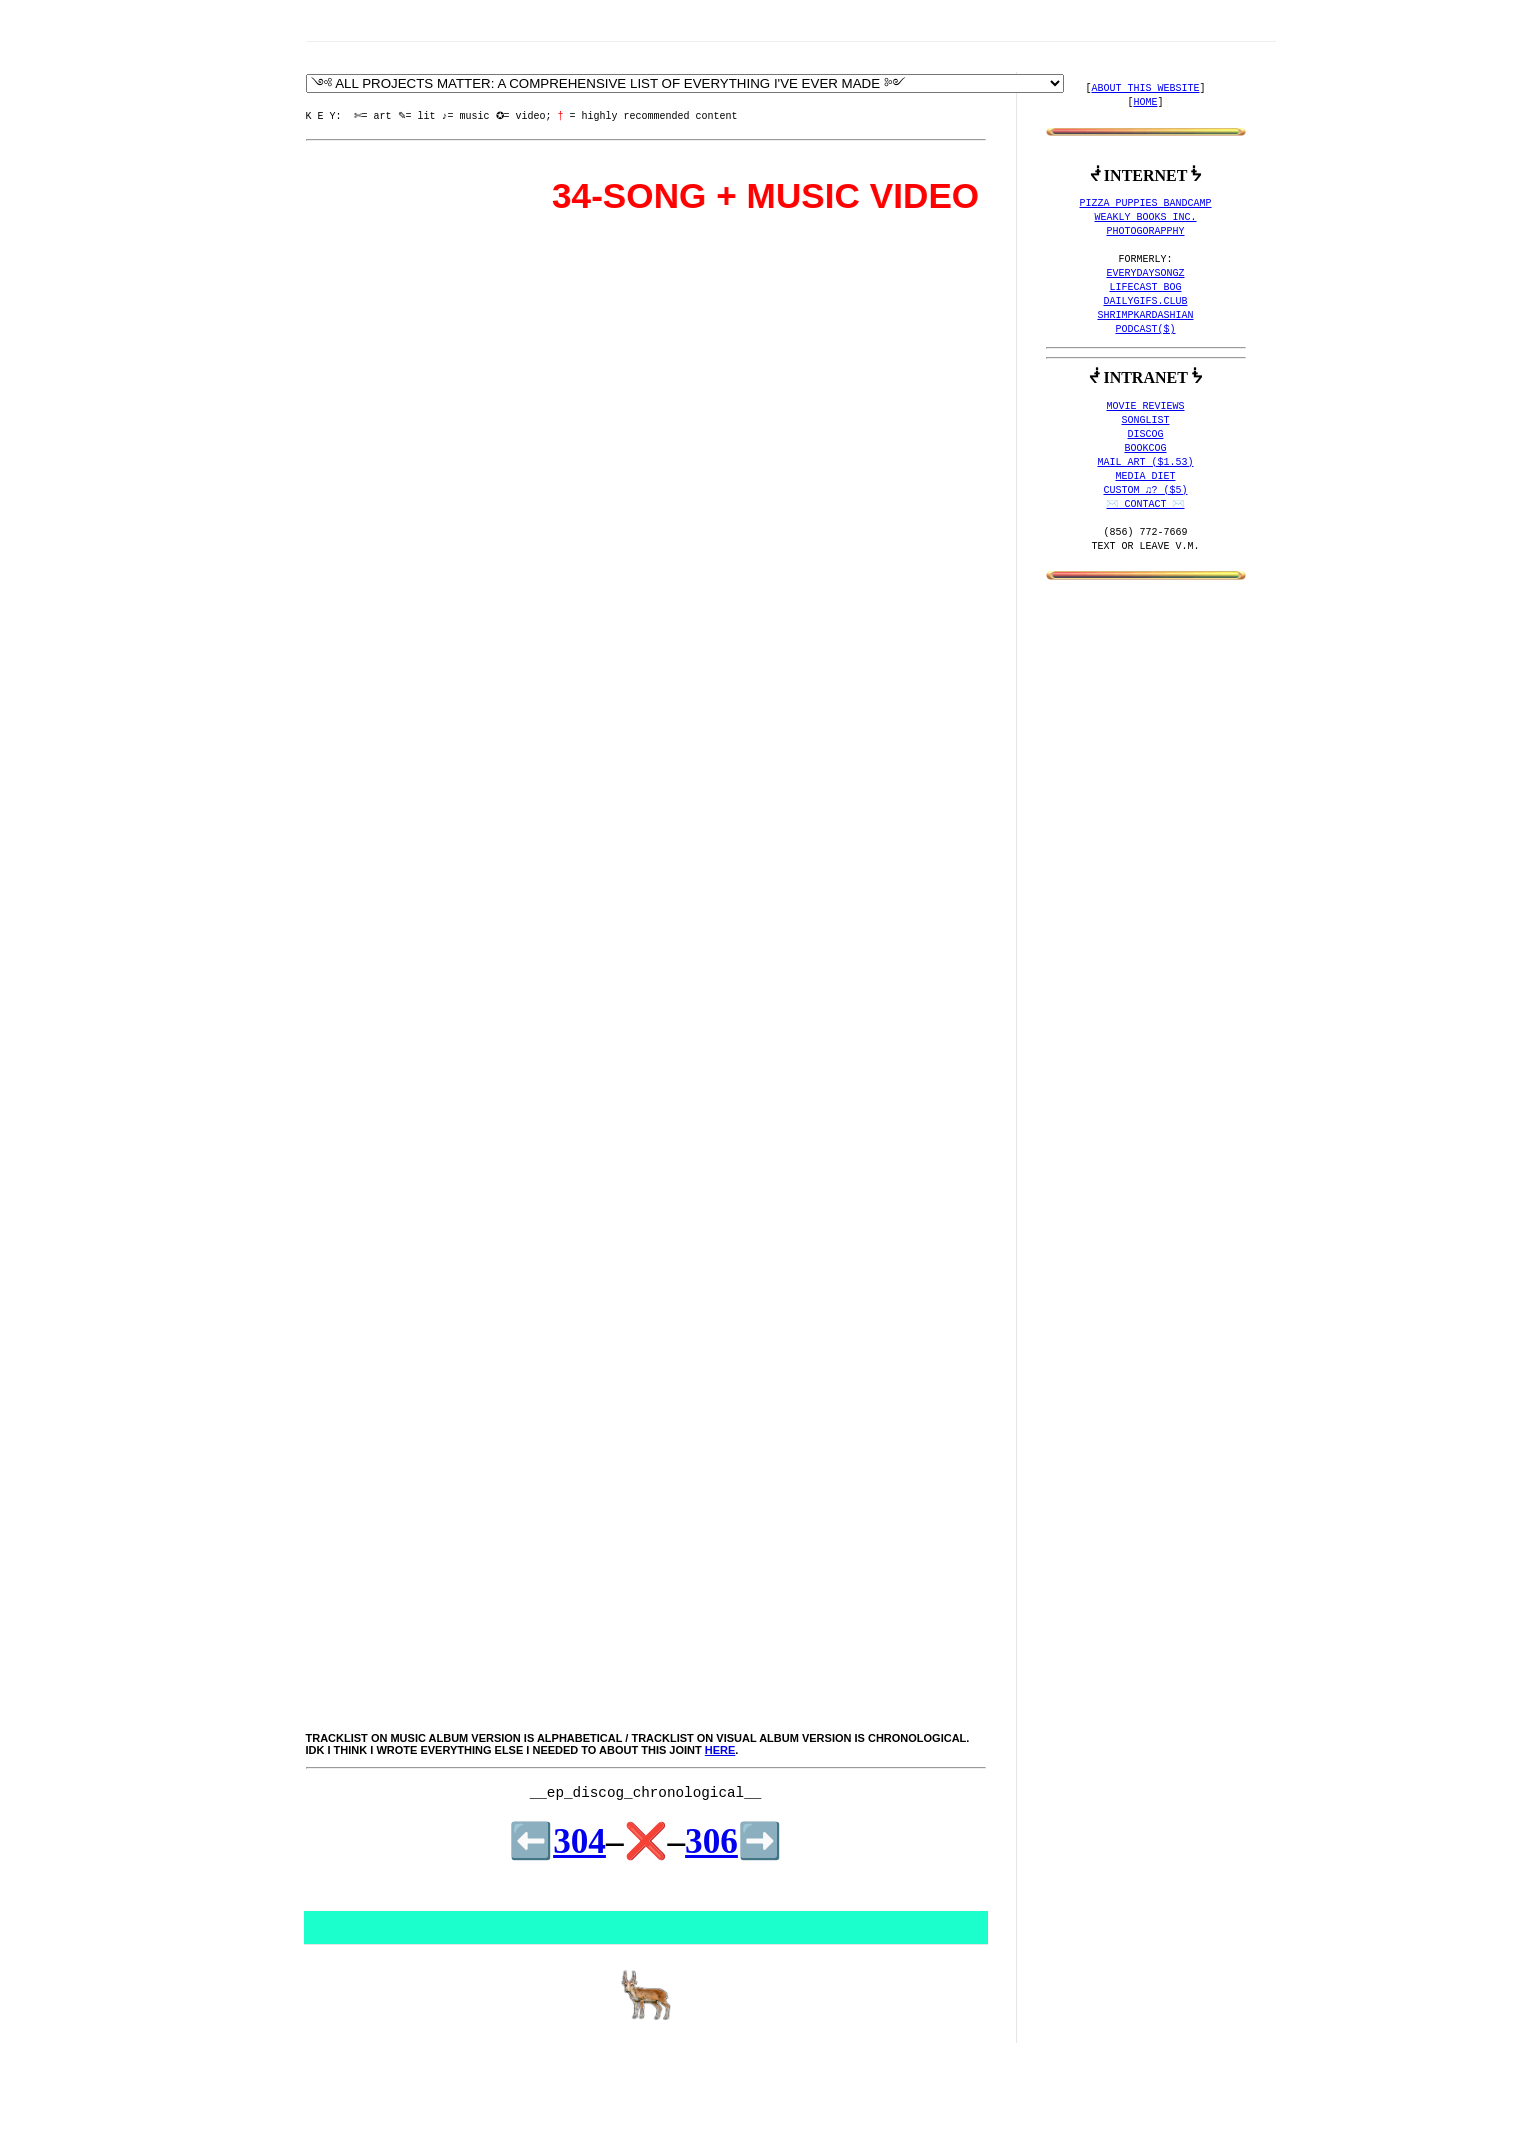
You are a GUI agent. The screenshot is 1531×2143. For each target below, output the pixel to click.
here (720, 1750)
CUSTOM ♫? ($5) (1146, 491)
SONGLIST (1146, 421)
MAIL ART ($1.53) (1146, 463)
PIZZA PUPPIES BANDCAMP (1146, 204)
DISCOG (1146, 435)
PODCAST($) (1146, 330)
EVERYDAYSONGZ (1146, 274)
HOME (1146, 103)
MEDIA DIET (1146, 477)
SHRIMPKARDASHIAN (1146, 316)
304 (579, 1841)
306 (711, 1841)
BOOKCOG (1146, 449)
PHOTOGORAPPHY (1146, 232)
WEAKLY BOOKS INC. (1146, 218)
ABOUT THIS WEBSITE (1146, 89)
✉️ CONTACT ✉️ (1146, 505)
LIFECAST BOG (1146, 288)
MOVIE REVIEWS (1146, 407)
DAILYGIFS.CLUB (1146, 302)
